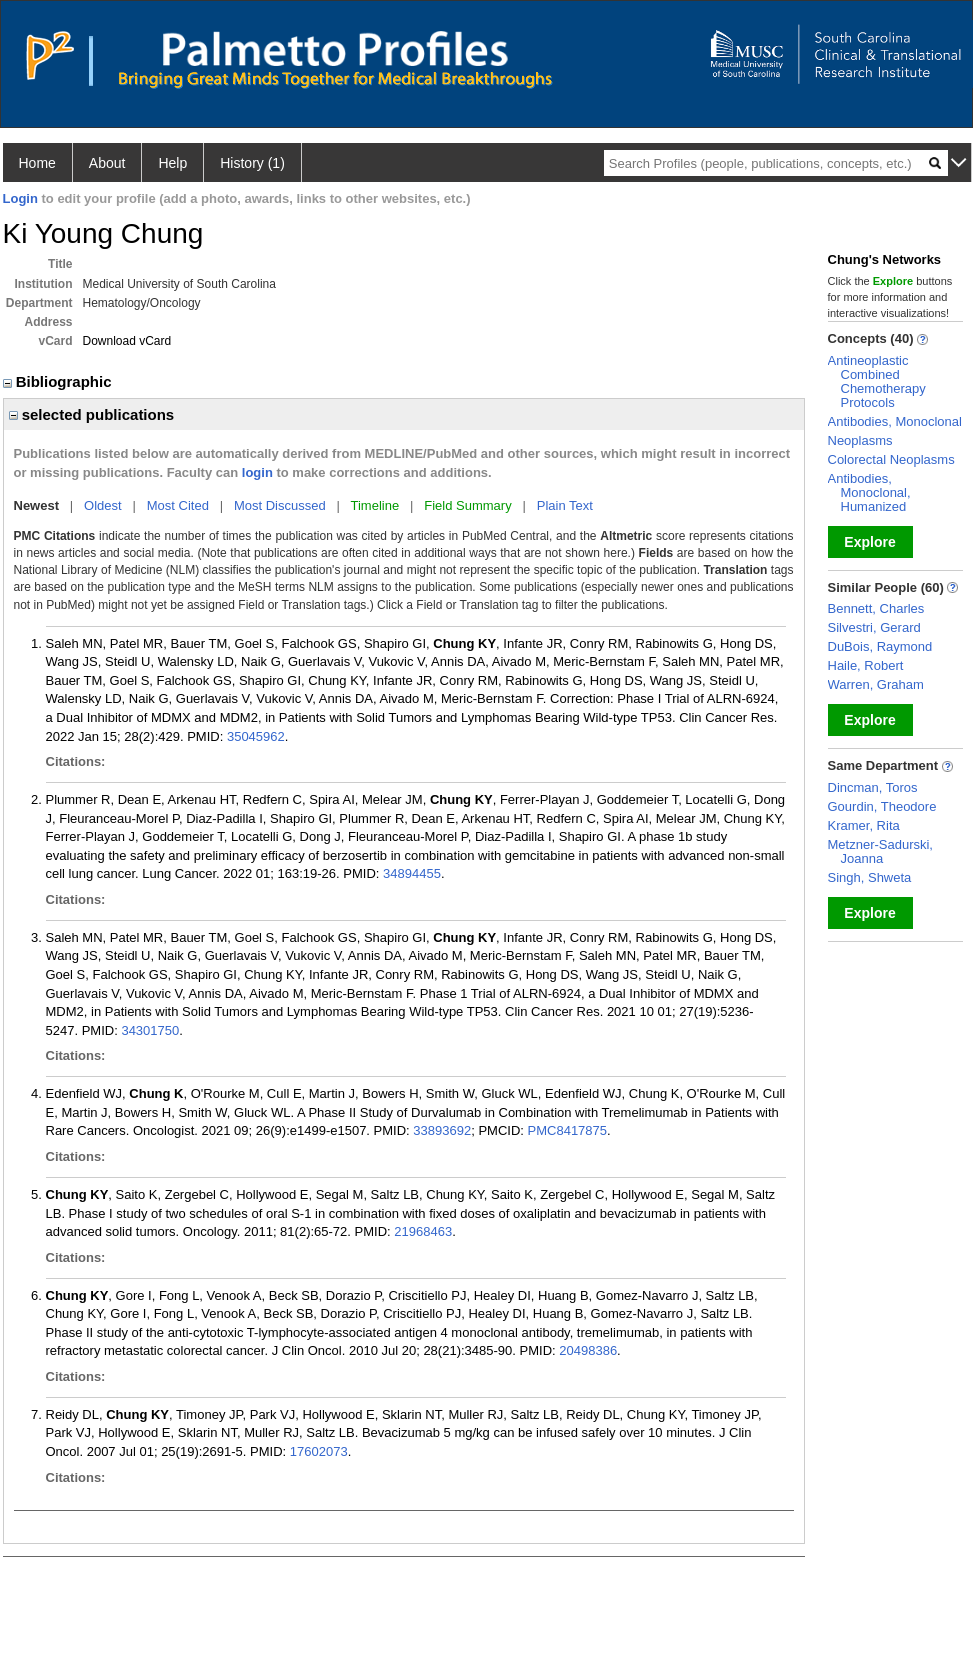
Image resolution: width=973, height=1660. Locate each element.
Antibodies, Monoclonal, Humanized (869, 492)
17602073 (319, 1451)
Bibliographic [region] (59, 381)
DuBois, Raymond (880, 646)
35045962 (256, 736)
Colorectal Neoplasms (891, 459)
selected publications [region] (92, 414)
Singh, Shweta (870, 877)
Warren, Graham (876, 684)
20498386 (588, 1350)
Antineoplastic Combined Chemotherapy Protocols (877, 381)
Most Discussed (280, 505)
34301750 (150, 1030)
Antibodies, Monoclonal (895, 421)
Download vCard (127, 341)
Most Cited (178, 505)
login (257, 472)
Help (172, 163)
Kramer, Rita (864, 825)
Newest (37, 505)
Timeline (375, 505)
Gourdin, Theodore (882, 806)
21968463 (423, 1231)
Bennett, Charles (876, 608)
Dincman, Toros (873, 787)
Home (37, 163)
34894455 (412, 873)
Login (20, 198)
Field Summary (467, 505)
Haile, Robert (866, 665)
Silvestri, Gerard (874, 627)
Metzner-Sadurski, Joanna (880, 851)
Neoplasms (860, 440)
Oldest (103, 505)
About (107, 163)
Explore (869, 542)
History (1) (252, 163)
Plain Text (565, 505)
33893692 (442, 1130)
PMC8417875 (568, 1130)
